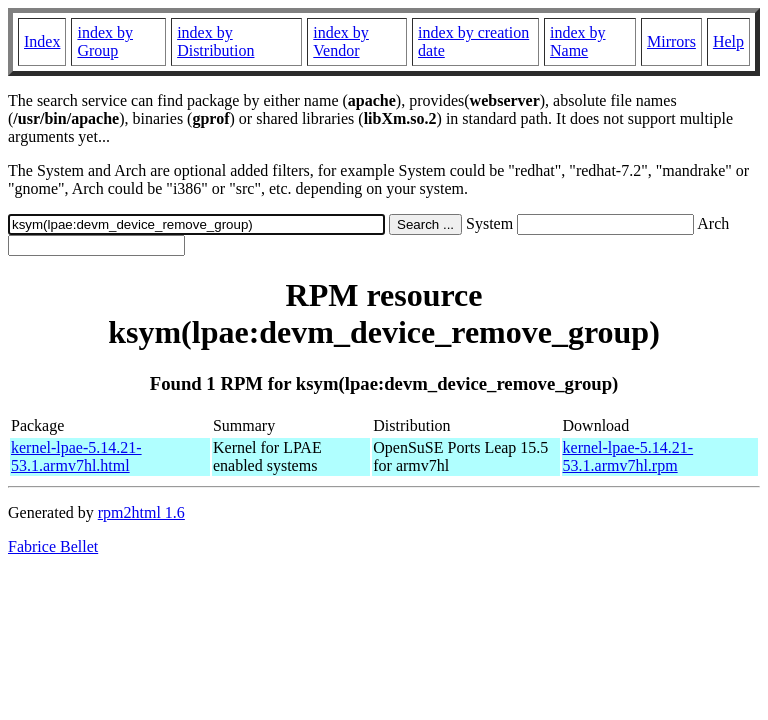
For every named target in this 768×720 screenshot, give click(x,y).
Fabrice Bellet (53, 546)
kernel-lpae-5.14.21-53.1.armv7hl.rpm (628, 456)
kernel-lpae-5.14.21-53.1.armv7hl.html (76, 456)
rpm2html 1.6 (141, 512)
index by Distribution (215, 41)
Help (728, 41)
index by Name (578, 41)
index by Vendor (341, 41)
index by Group (105, 41)
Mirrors (671, 41)
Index (42, 41)
